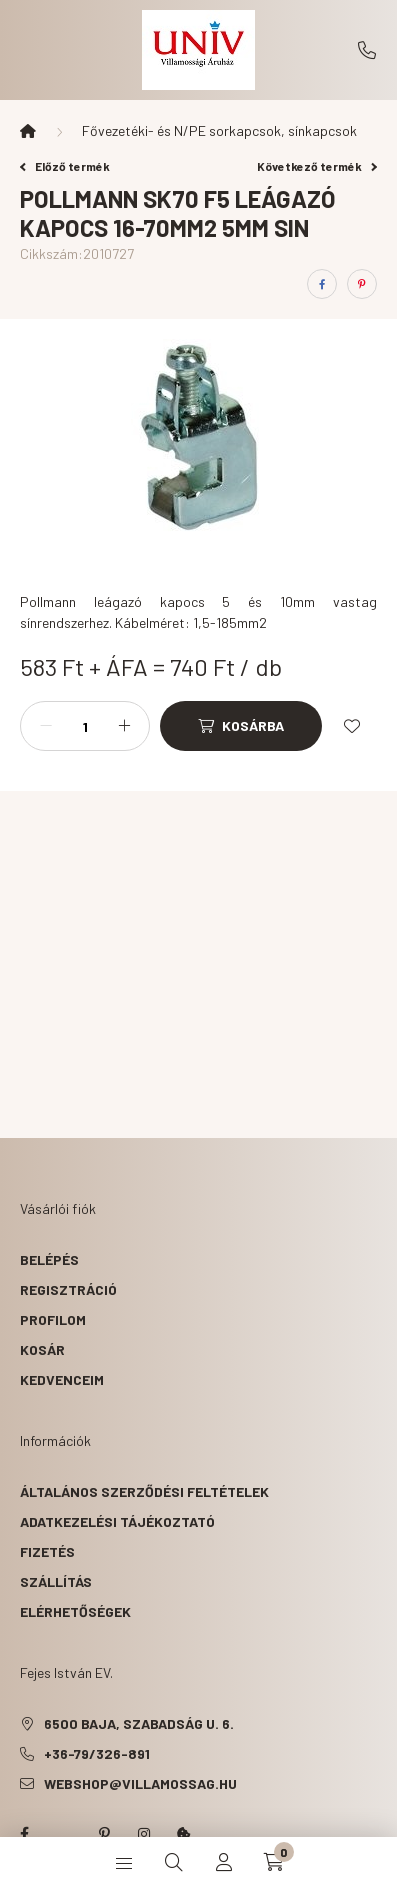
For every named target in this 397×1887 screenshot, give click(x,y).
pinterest (104, 1834)
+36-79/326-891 (367, 50)
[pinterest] (362, 284)
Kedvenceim (62, 1379)
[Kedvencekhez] (352, 726)
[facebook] (322, 284)
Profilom (53, 1319)
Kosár (42, 1349)
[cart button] (274, 1862)
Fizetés (47, 1551)
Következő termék (317, 166)
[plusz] (124, 726)
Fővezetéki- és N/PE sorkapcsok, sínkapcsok (219, 130)
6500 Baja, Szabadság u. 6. (139, 1723)
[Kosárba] (241, 726)
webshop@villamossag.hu (140, 1783)
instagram (144, 1834)
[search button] (174, 1862)
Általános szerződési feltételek (144, 1491)
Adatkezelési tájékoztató (117, 1521)
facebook (24, 1834)
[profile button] (224, 1862)
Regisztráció (68, 1289)
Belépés (49, 1259)
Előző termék (65, 166)
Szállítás (56, 1581)
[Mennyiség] (85, 726)
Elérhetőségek (75, 1611)
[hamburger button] (124, 1862)
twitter (64, 1834)
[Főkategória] (28, 131)
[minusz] (46, 726)
